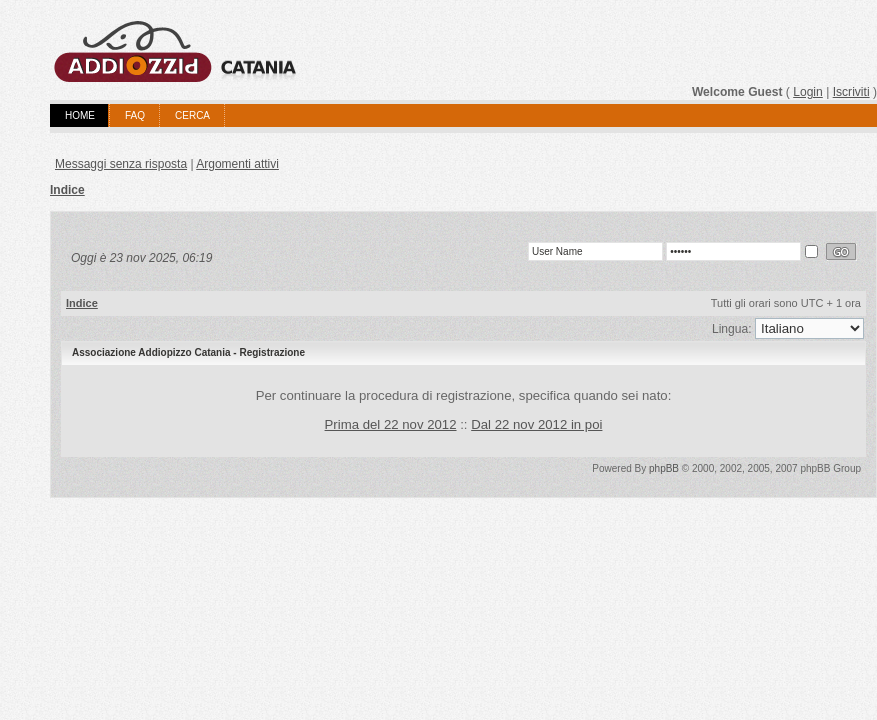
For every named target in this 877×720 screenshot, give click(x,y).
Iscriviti (851, 92)
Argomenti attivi (237, 164)
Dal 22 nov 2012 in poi (536, 424)
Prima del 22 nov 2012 (391, 424)
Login (808, 92)
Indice (67, 190)
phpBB (664, 468)
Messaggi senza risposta (121, 164)
